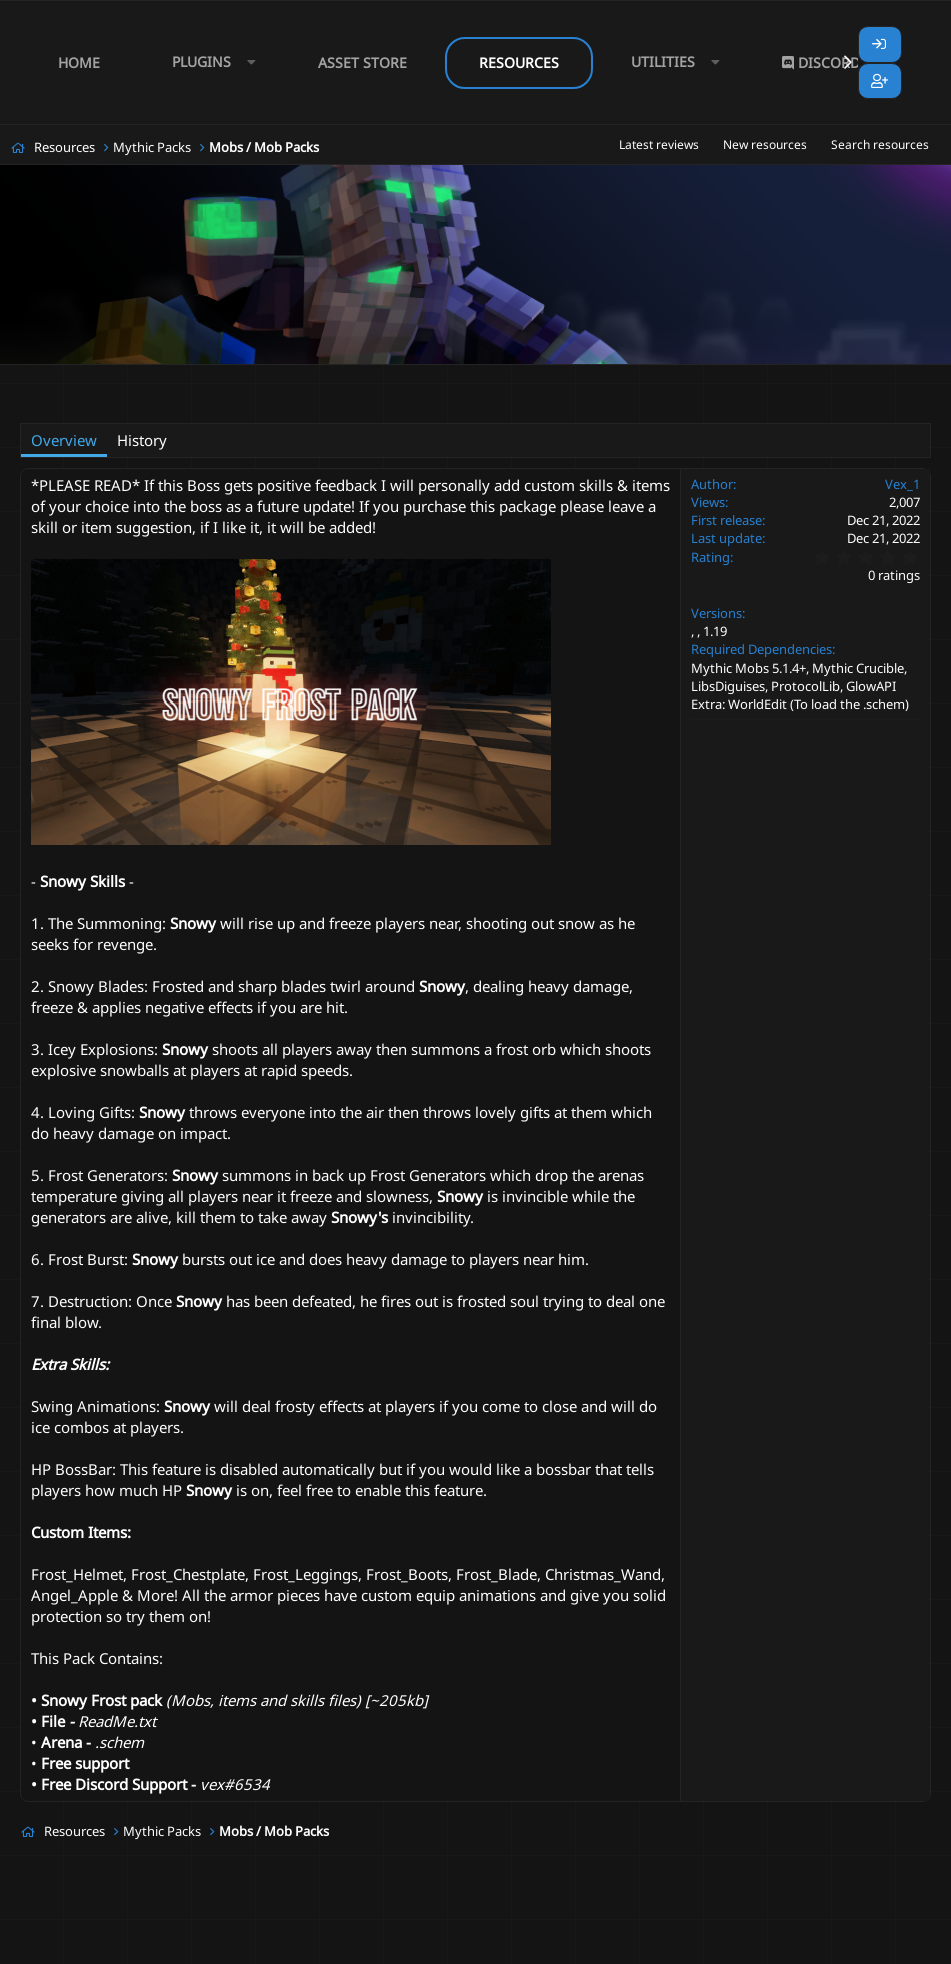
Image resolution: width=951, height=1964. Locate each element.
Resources (519, 62)
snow (858, 376)
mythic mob (696, 376)
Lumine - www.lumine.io (870, 1945)
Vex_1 (109, 376)
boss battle (383, 376)
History (142, 440)
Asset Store (362, 62)
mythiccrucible (786, 376)
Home (79, 62)
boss (323, 376)
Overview (64, 440)
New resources (765, 144)
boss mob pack (472, 376)
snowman (112, 399)
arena (276, 376)
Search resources (880, 144)
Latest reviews (659, 144)
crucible (625, 376)
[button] (209, 62)
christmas (558, 376)
